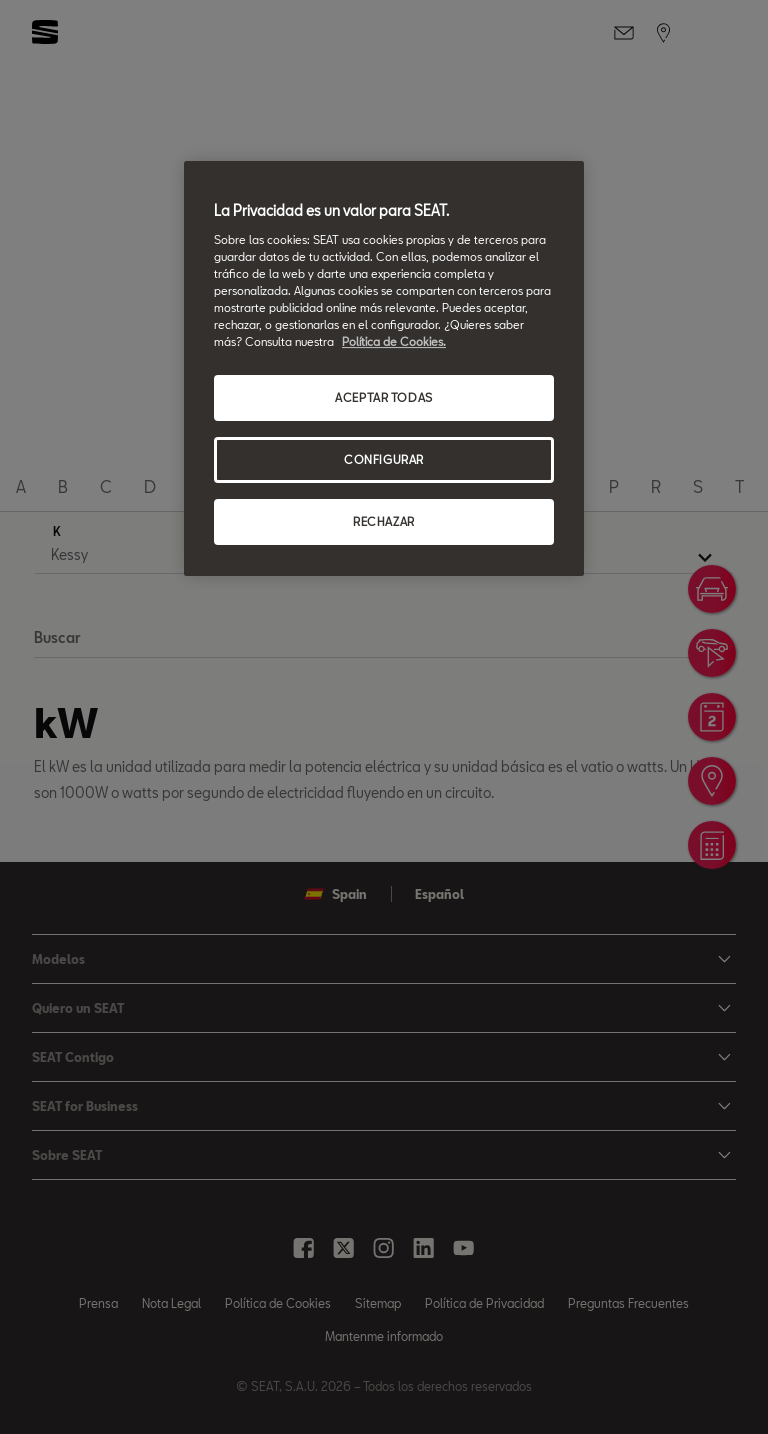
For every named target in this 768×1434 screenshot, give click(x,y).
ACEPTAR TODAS (383, 397)
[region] (384, 368)
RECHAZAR (384, 521)
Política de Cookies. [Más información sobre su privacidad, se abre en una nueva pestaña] (394, 341)
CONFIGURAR (384, 459)
